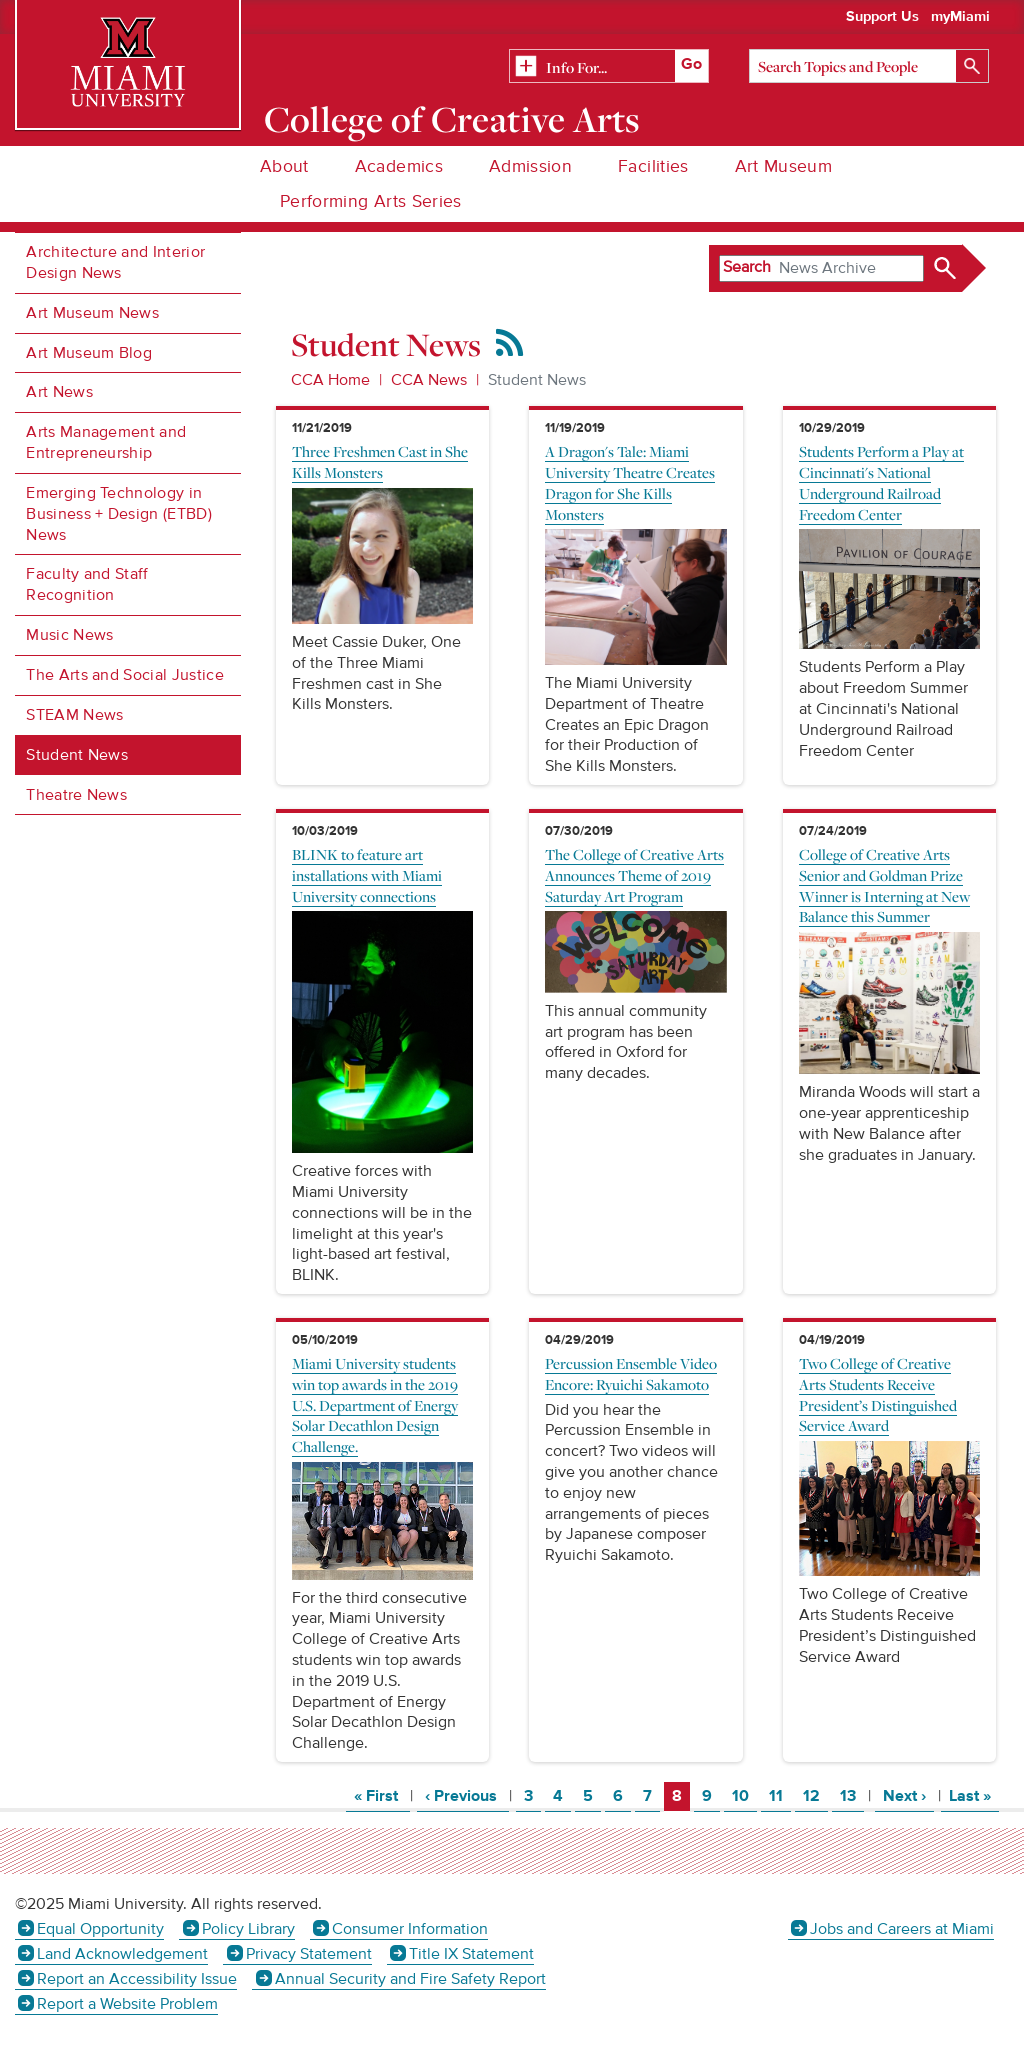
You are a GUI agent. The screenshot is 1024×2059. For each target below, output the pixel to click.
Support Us (882, 17)
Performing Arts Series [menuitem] (371, 201)
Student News (77, 755)
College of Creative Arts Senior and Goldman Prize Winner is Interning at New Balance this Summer (884, 885)
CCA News (429, 380)
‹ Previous (467, 1795)
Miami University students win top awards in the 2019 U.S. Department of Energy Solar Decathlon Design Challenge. (375, 1404)
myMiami (960, 17)
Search (747, 267)
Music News (69, 635)
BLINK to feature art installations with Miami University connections (367, 875)
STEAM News (74, 715)
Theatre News (76, 795)
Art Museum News (92, 313)
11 (779, 1795)
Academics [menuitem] (399, 166)
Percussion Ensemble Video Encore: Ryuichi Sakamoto (631, 1373)
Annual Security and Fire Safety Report (410, 1979)
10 (744, 1795)
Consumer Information (410, 1929)
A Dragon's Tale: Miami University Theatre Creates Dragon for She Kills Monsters (630, 482)
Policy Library (248, 1929)
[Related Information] (609, 67)
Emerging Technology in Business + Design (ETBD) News (119, 514)
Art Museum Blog (89, 353)
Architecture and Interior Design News (115, 262)
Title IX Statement (471, 1954)
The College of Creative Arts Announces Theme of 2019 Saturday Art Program (634, 875)
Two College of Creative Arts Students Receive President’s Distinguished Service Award (878, 1394)
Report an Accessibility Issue (137, 1979)
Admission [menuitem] (530, 166)
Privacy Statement (309, 1954)
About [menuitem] (284, 166)
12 (815, 1795)
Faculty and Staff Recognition (87, 584)
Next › (908, 1795)
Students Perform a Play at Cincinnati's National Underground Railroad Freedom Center (881, 482)
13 (851, 1795)
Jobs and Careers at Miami (902, 1929)
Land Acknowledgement (122, 1954)
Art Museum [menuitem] (784, 166)
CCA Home (330, 380)
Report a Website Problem (127, 2004)
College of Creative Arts (452, 119)
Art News (59, 392)
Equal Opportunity (100, 1929)
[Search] (869, 66)
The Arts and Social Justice (125, 675)
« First (382, 1795)
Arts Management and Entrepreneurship (106, 442)
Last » (974, 1795)
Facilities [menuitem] (653, 166)
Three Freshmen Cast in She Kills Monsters (380, 461)
